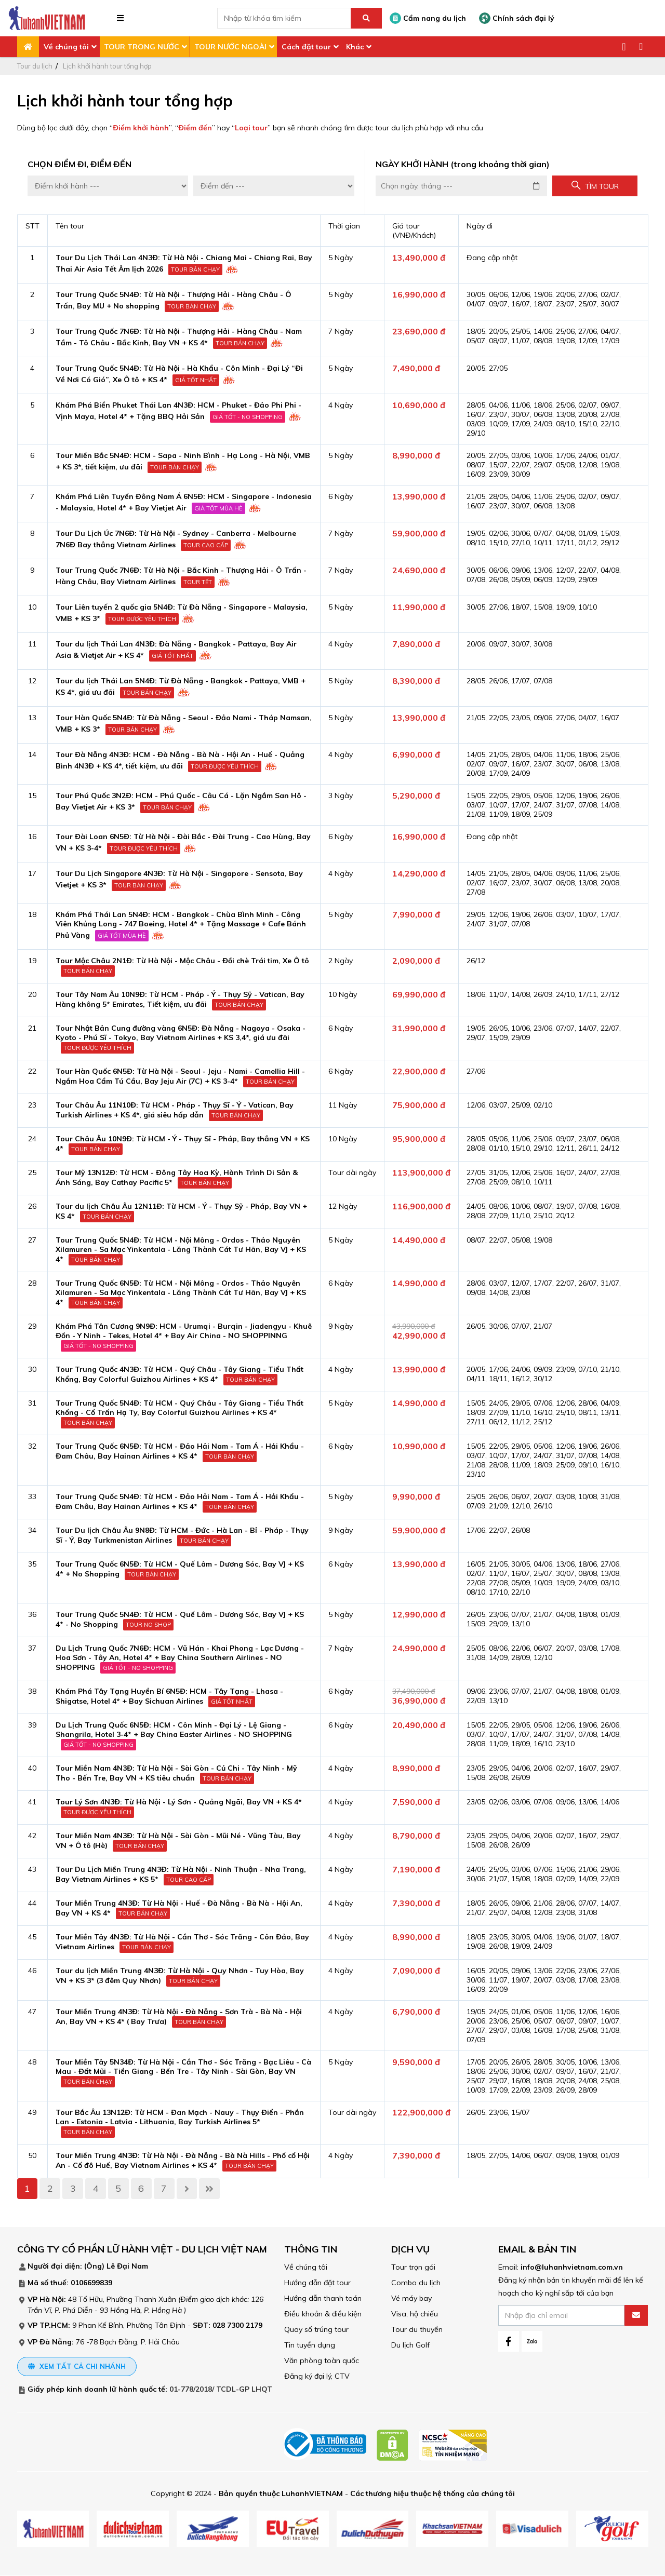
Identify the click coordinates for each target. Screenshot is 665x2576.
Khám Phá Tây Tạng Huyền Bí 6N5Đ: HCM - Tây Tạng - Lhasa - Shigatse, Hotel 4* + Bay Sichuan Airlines (169, 1696)
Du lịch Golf (410, 2345)
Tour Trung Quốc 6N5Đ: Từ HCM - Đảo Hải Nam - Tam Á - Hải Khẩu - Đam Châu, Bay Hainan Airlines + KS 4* (180, 1451)
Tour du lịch (34, 66)
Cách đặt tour (306, 46)
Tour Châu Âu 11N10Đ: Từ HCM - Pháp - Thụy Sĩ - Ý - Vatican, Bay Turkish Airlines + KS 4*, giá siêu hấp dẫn (175, 1110)
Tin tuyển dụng (309, 2345)
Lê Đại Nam (127, 2266)
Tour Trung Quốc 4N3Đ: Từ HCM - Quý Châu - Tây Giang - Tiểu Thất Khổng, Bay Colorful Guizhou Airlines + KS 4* (179, 1374)
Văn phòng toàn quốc (321, 2360)
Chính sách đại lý (516, 18)
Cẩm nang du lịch (428, 18)
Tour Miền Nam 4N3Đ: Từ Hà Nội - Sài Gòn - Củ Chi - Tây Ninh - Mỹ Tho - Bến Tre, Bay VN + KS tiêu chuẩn (176, 1773)
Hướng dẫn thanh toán (323, 2298)
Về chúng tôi (66, 46)
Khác (355, 46)
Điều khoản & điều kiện (323, 2313)
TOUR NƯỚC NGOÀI (230, 46)
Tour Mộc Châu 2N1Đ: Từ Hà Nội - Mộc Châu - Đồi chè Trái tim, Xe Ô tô (182, 960)
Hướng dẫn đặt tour (317, 2282)
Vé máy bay (411, 2298)
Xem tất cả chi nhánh (77, 2366)
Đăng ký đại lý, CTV (317, 2376)
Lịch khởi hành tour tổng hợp (107, 66)
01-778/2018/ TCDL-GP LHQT (220, 2389)
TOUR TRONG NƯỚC (141, 46)
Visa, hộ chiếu (414, 2313)
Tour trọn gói (413, 2267)
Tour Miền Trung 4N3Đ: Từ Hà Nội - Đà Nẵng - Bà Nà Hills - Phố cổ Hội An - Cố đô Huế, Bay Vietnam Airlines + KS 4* (183, 2160)
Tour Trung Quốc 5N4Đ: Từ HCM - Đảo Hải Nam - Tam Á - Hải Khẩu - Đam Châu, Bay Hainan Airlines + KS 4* (180, 1501)
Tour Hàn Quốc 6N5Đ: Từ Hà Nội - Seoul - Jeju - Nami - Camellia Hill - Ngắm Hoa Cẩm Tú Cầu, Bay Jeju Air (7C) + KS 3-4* (180, 1076)
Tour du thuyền (417, 2329)
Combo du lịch (416, 2282)
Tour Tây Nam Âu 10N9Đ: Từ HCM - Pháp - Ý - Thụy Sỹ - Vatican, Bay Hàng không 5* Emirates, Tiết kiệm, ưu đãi (180, 999)
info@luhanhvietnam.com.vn (572, 2267)
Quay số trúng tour (316, 2329)
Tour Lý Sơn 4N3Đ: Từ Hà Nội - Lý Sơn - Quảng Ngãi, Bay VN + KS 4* (179, 1801)
